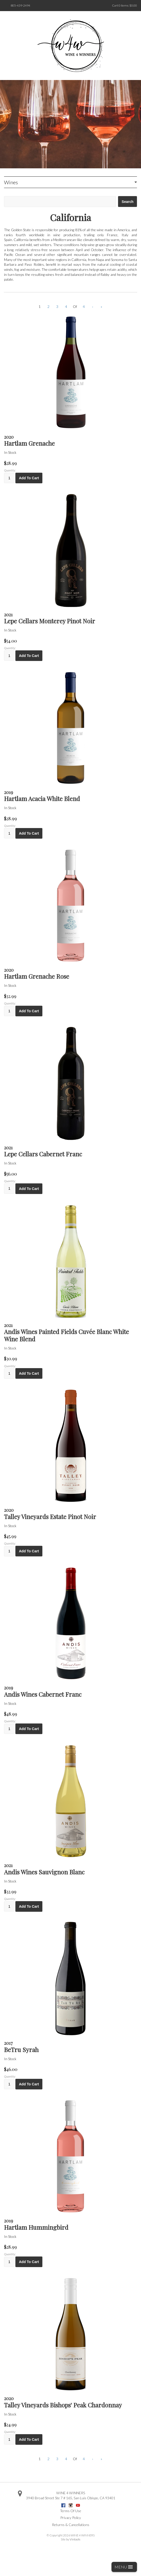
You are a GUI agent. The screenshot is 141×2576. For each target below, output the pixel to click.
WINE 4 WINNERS (70, 2493)
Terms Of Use (70, 2511)
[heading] (70, 440)
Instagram (71, 2505)
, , (70, 2498)
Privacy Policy (70, 2517)
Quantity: (9, 470)
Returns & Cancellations (70, 2524)
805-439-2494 (20, 5)
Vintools (75, 2539)
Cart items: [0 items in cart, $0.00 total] (124, 5)
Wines (11, 182)
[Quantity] (9, 478)
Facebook (63, 2505)
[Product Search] (60, 201)
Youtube (78, 2505)
